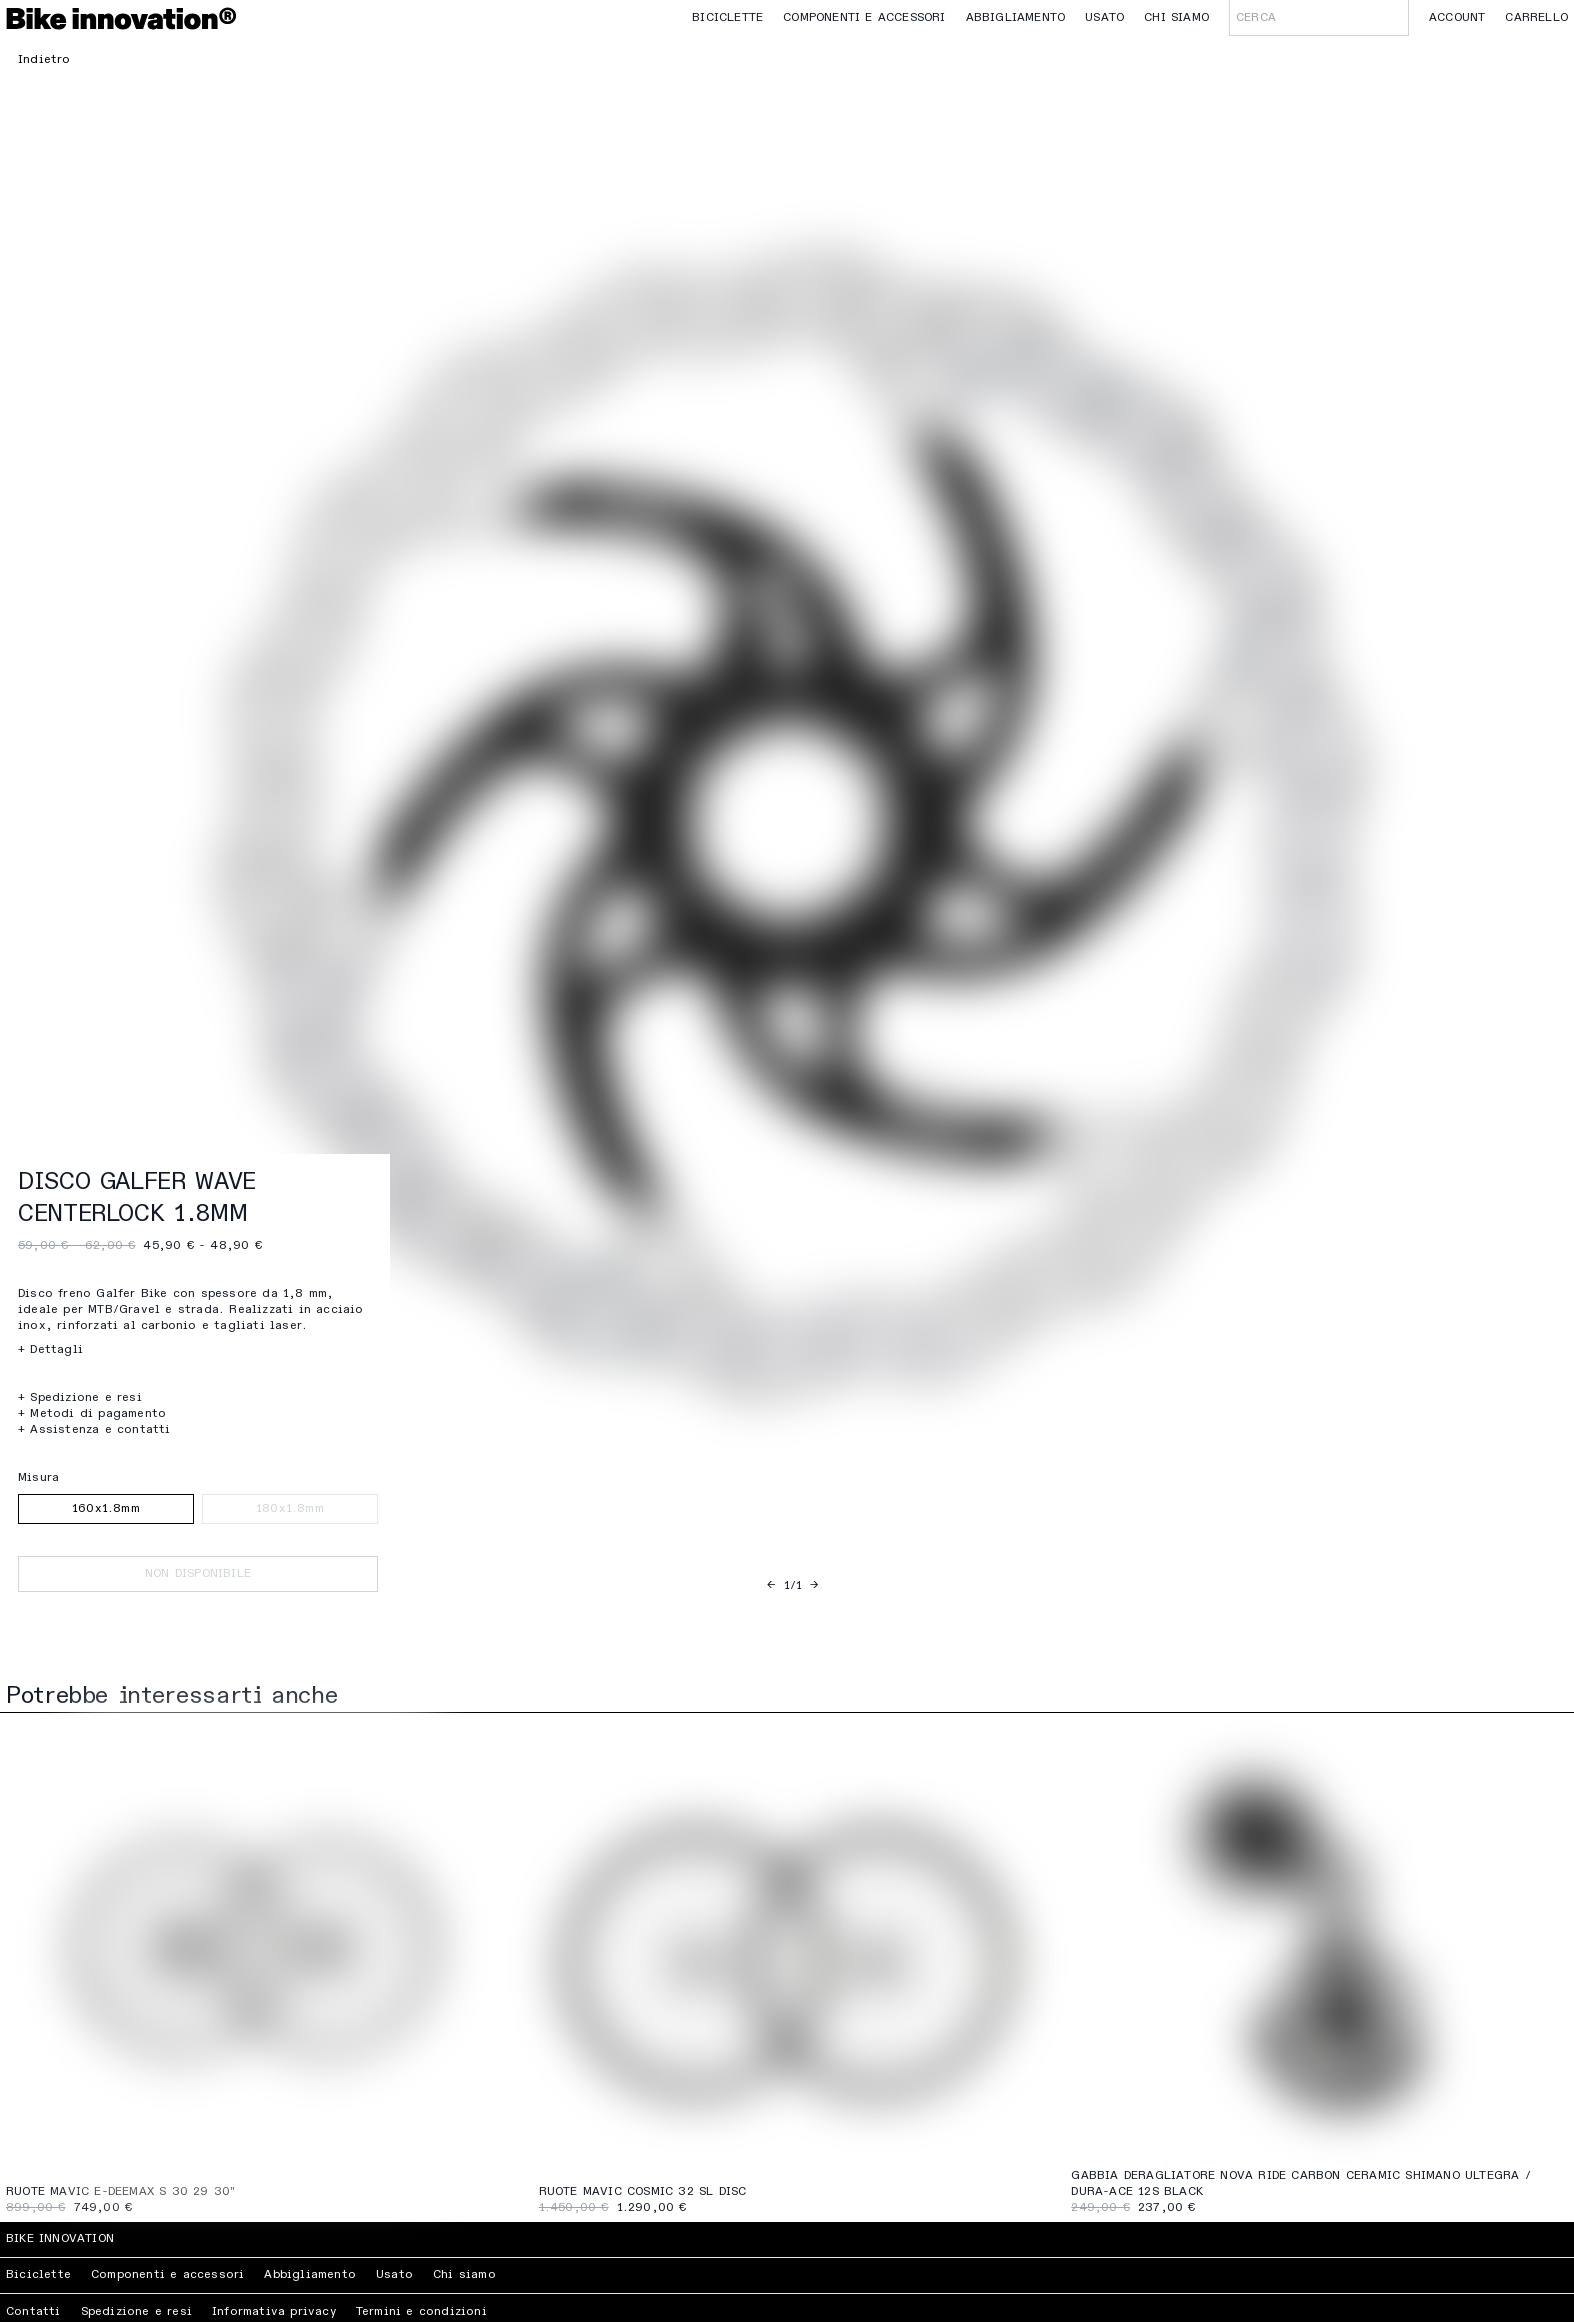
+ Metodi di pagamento (92, 1414)
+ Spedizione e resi (80, 1398)
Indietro (44, 60)
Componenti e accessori (864, 18)
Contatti (33, 2312)
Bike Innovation (60, 2239)
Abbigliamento (1016, 18)
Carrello (1536, 18)
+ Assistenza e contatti (94, 1430)
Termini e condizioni (421, 2312)
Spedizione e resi (136, 2312)
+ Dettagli (50, 1350)
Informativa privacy (274, 2312)
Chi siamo (1176, 18)
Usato (1104, 18)
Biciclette (727, 18)
